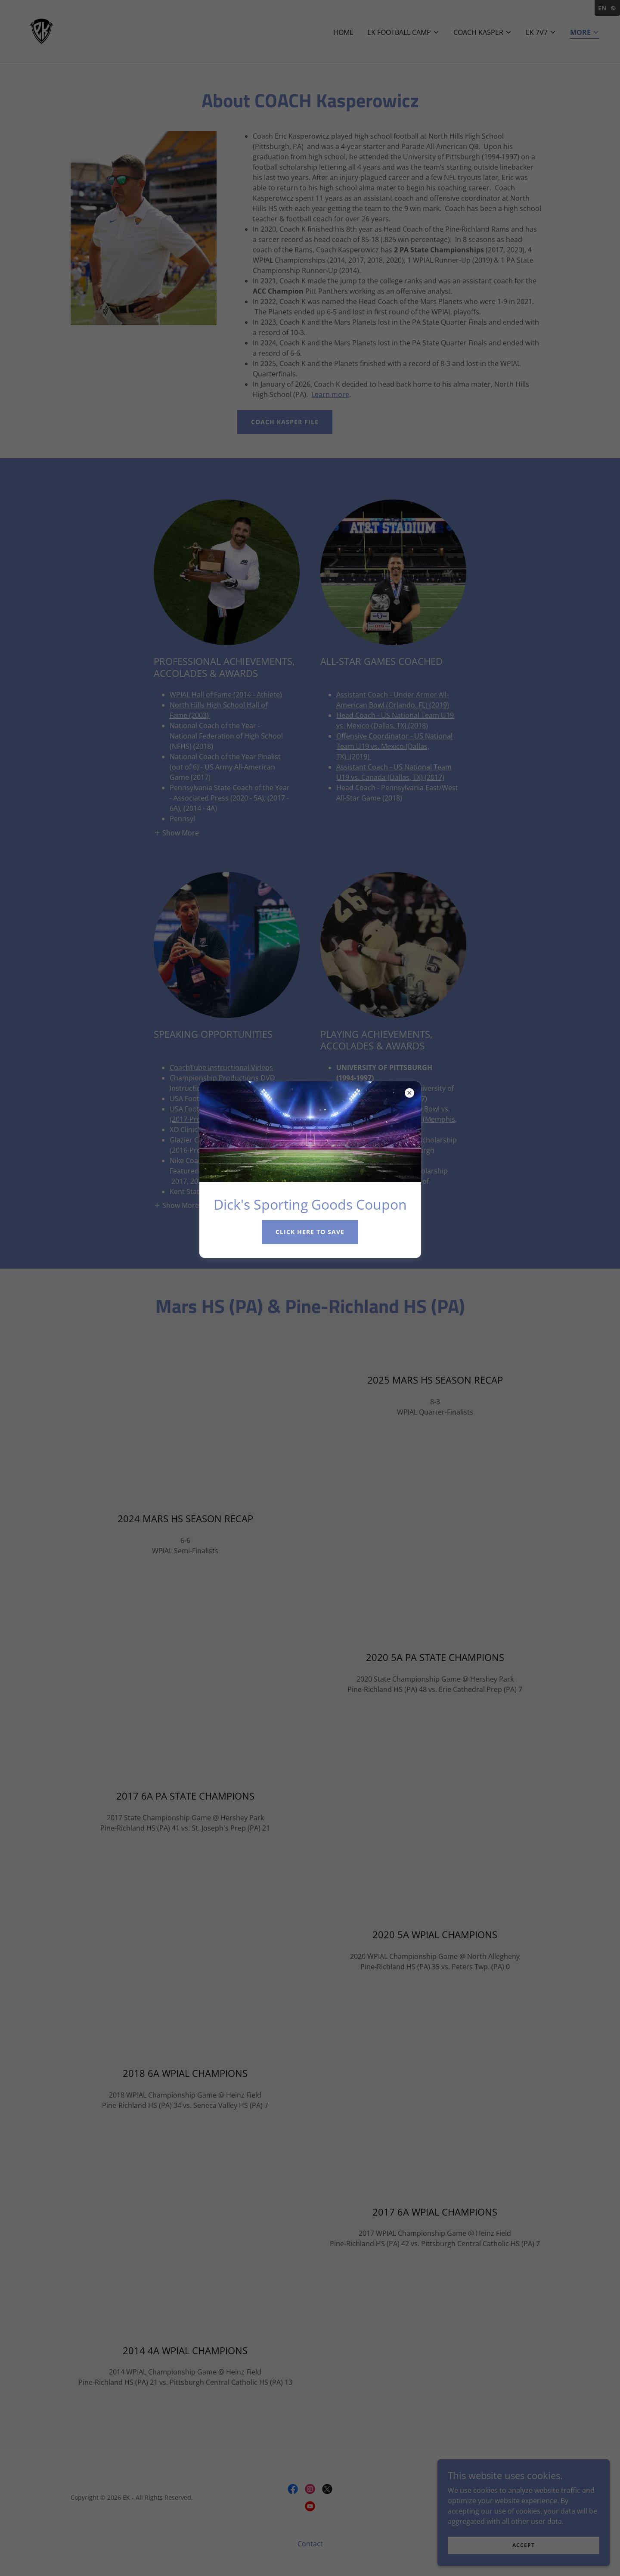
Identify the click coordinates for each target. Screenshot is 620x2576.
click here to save (310, 1232)
